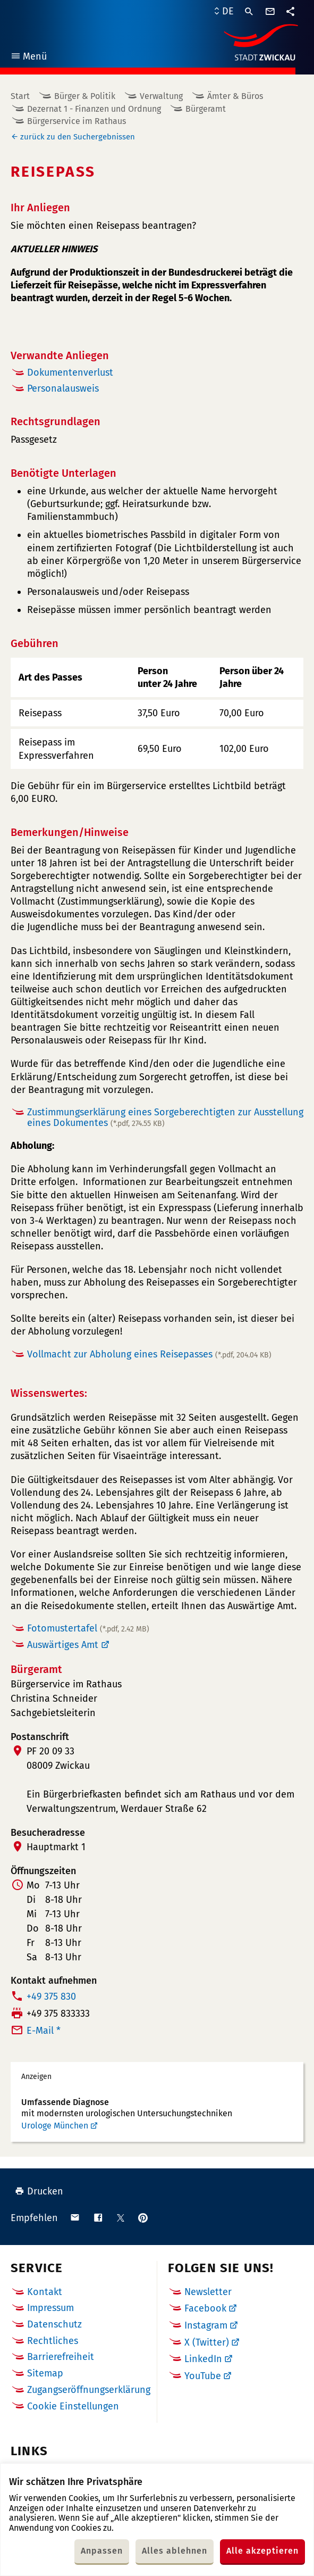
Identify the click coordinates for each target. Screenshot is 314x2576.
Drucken (39, 2191)
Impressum (50, 2308)
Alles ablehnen (174, 2551)
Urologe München (54, 2126)
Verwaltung (161, 96)
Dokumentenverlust (70, 372)
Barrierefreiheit (60, 2357)
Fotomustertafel (88, 1628)
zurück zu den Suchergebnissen (77, 137)
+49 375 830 (51, 1996)
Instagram (205, 2325)
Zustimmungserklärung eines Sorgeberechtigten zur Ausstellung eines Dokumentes (165, 1117)
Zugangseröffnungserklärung (88, 2390)
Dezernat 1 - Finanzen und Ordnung (94, 109)
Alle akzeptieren (262, 2551)
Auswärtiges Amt (62, 1645)
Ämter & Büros (235, 96)
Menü (28, 58)
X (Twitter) (206, 2342)
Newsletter (208, 2292)
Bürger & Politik (84, 96)
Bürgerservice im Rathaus (76, 121)
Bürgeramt (205, 109)
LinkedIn (203, 2359)
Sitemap (45, 2373)
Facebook (205, 2308)
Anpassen (102, 2551)
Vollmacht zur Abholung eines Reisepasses (149, 1354)
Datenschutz (54, 2324)
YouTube (202, 2376)
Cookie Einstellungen (73, 2406)
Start (20, 96)
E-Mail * (44, 2030)
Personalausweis (63, 388)
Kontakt (44, 2292)
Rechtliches (52, 2341)
